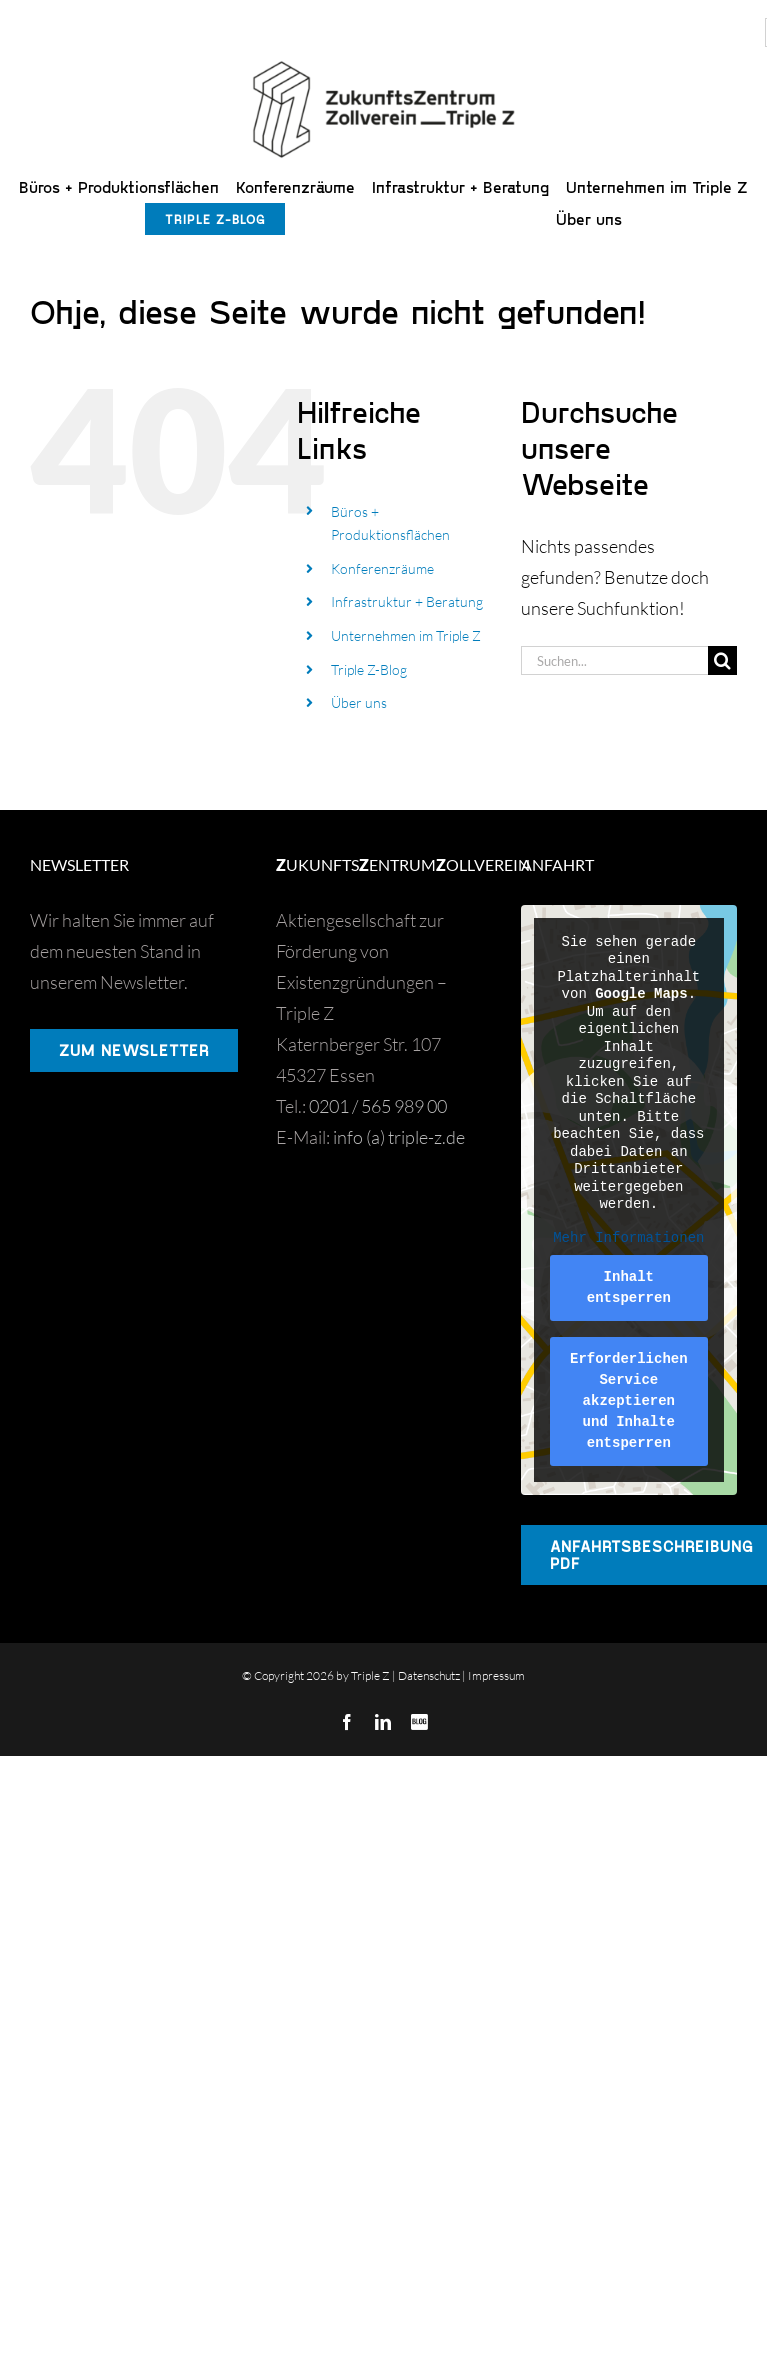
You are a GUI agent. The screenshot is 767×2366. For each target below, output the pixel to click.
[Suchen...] (614, 660)
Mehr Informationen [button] (629, 1239)
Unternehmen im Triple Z (406, 635)
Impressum (496, 1675)
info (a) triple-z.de (399, 1137)
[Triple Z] (384, 56)
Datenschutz (429, 1675)
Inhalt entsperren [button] (629, 1288)
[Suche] (722, 660)
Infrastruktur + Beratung (407, 601)
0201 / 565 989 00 (378, 1106)
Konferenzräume (382, 568)
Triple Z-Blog (369, 669)
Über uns (359, 702)
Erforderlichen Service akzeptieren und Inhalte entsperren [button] (629, 1401)
